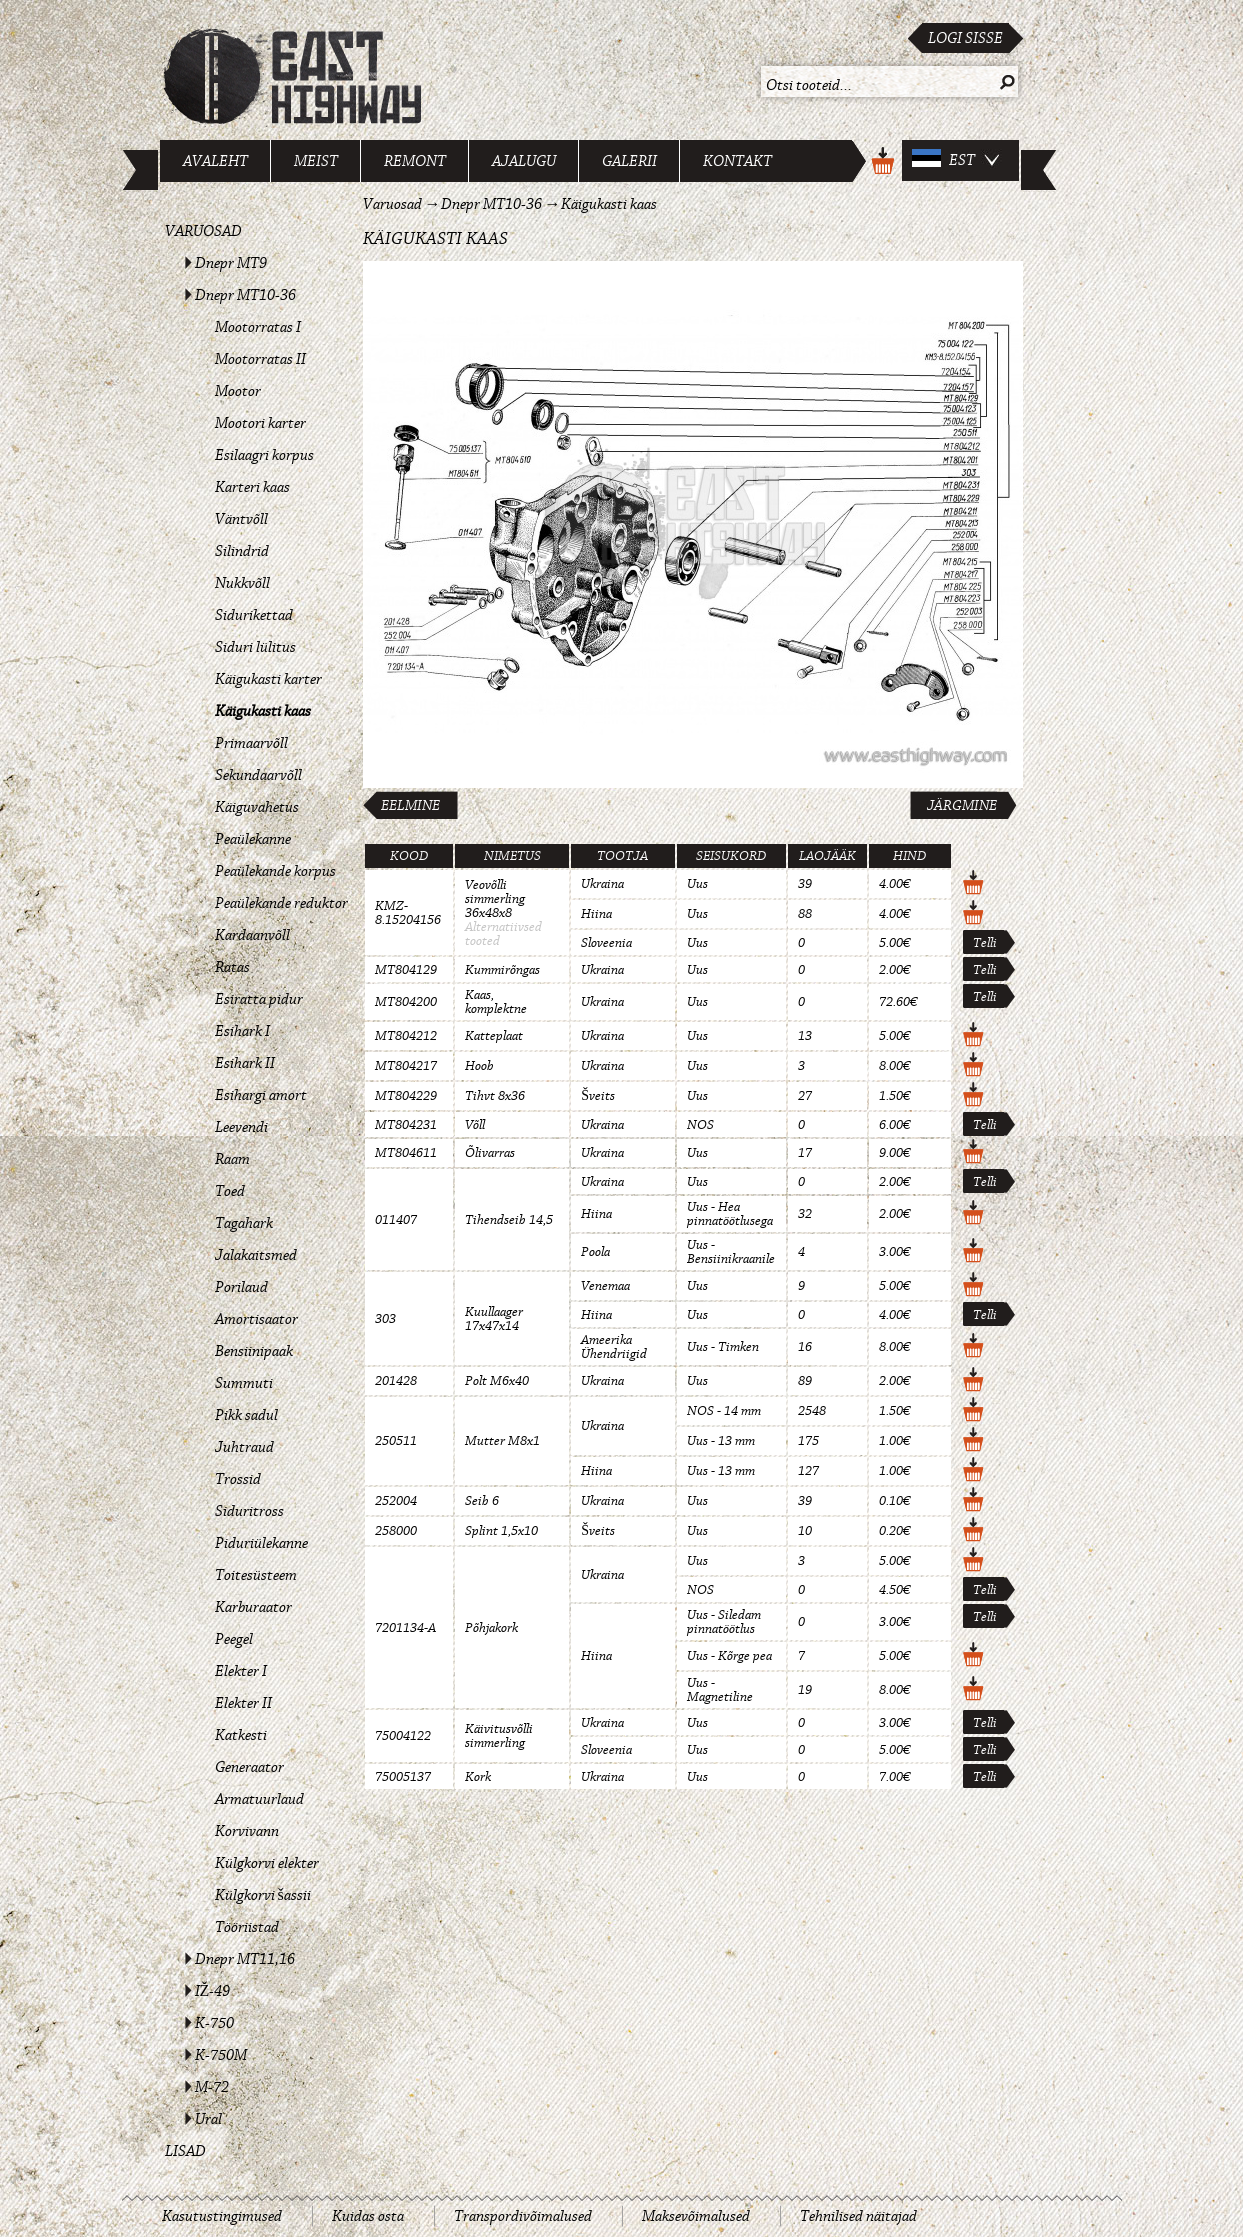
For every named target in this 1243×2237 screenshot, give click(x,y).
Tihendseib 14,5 (509, 1220)
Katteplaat (494, 1036)
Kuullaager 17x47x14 (494, 1319)
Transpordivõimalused (523, 2216)
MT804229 (406, 1096)
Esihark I (242, 1031)
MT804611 (406, 1153)
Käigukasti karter (268, 679)
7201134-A (405, 1628)
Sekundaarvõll (258, 775)
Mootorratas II (260, 359)
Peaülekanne (253, 839)
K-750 (214, 2023)
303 (385, 1319)
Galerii (629, 161)
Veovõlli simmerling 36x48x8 (495, 899)
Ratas (232, 967)
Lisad (185, 2151)
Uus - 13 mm (721, 1441)
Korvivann (247, 1831)
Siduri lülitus (255, 647)
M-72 (212, 2087)
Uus (697, 884)
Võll (475, 1125)
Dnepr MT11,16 (245, 1959)
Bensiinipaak (254, 1351)
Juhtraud (244, 1447)
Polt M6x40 (497, 1381)
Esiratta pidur (259, 999)
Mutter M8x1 (502, 1441)
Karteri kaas (252, 487)
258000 (396, 1531)
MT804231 (406, 1125)
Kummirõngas (502, 970)
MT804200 (406, 1002)
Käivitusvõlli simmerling (499, 1736)
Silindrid (242, 551)
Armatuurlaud (259, 1799)
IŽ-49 (213, 1991)
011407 (396, 1220)
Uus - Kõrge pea (729, 1656)
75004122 (403, 1736)
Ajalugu (524, 161)
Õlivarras (490, 1153)
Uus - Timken (723, 1347)
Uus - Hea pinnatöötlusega (730, 1214)
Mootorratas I (258, 327)
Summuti (244, 1383)
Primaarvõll (251, 743)
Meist (316, 161)
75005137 (403, 1777)
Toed (230, 1191)
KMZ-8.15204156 (408, 913)
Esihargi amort (261, 1095)
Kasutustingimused (222, 2216)
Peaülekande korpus (275, 871)
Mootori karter (260, 423)
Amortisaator (256, 1319)
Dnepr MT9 (231, 263)
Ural (208, 2119)
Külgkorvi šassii (263, 1895)
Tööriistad (247, 1927)
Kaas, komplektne (496, 1002)
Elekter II (243, 1703)
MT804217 (406, 1066)
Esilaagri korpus (264, 455)
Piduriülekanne (261, 1543)
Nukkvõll (242, 583)
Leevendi (241, 1127)
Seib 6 (482, 1501)
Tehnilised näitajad (858, 2216)
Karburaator (253, 1607)
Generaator (249, 1767)
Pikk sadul (246, 1415)
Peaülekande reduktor (281, 903)
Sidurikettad (254, 615)
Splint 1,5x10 (501, 1531)
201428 (396, 1381)
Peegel (234, 1639)
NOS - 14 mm (724, 1411)
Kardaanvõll (252, 935)
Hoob (479, 1066)
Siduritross (249, 1511)
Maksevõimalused (696, 2216)
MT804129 (406, 970)
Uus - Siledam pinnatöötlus (724, 1622)
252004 (396, 1501)
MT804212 (406, 1036)
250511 (396, 1441)
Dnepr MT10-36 (245, 295)
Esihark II (245, 1063)
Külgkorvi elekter (267, 1863)
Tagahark (244, 1223)
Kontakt (737, 161)
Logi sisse (965, 38)
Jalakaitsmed (256, 1255)
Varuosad (203, 231)
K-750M (221, 2055)
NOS (700, 1125)
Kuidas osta (368, 2216)
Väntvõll (241, 519)
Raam (232, 1159)
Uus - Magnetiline (720, 1690)
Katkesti (241, 1735)
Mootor (238, 391)
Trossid (238, 1479)
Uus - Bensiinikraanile (731, 1252)
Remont (415, 161)
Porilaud (241, 1287)
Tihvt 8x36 (495, 1096)
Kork (478, 1777)
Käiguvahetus (257, 807)
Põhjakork (491, 1628)
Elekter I (241, 1671)
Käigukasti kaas (263, 711)
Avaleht (215, 161)
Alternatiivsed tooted (503, 934)
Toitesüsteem (256, 1575)
